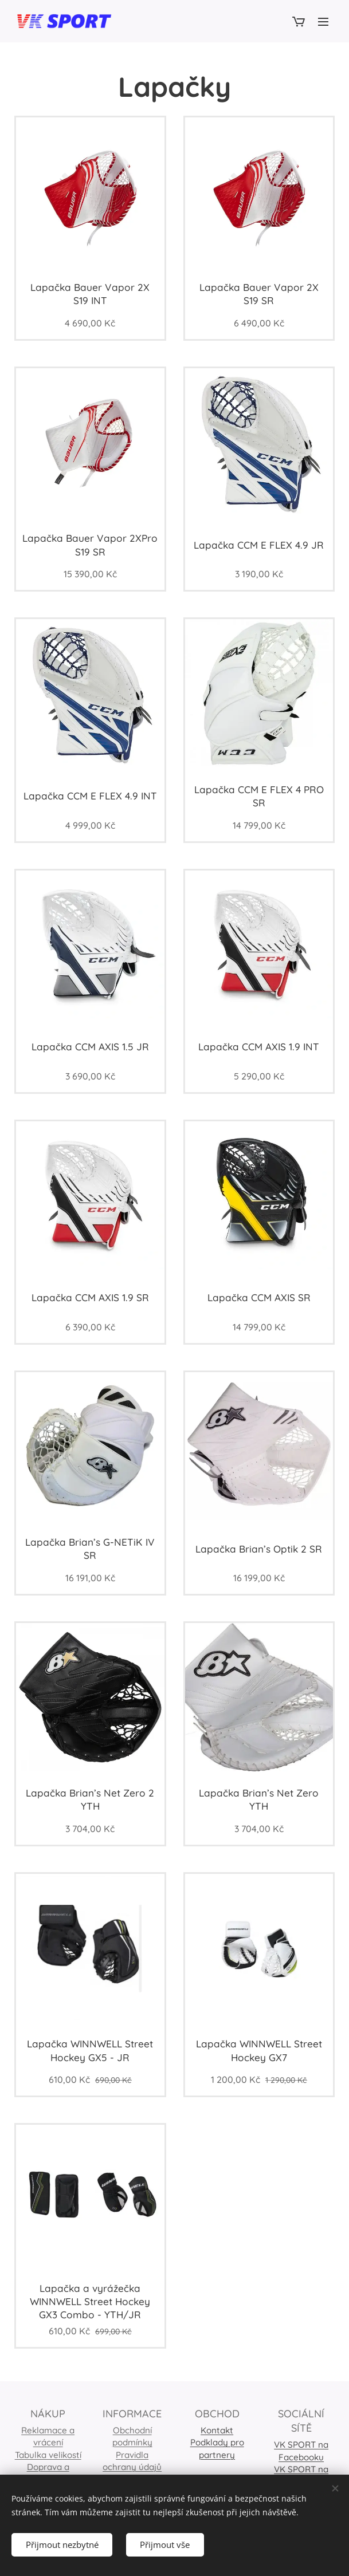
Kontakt (217, 2430)
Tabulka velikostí (48, 2454)
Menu (323, 21)
